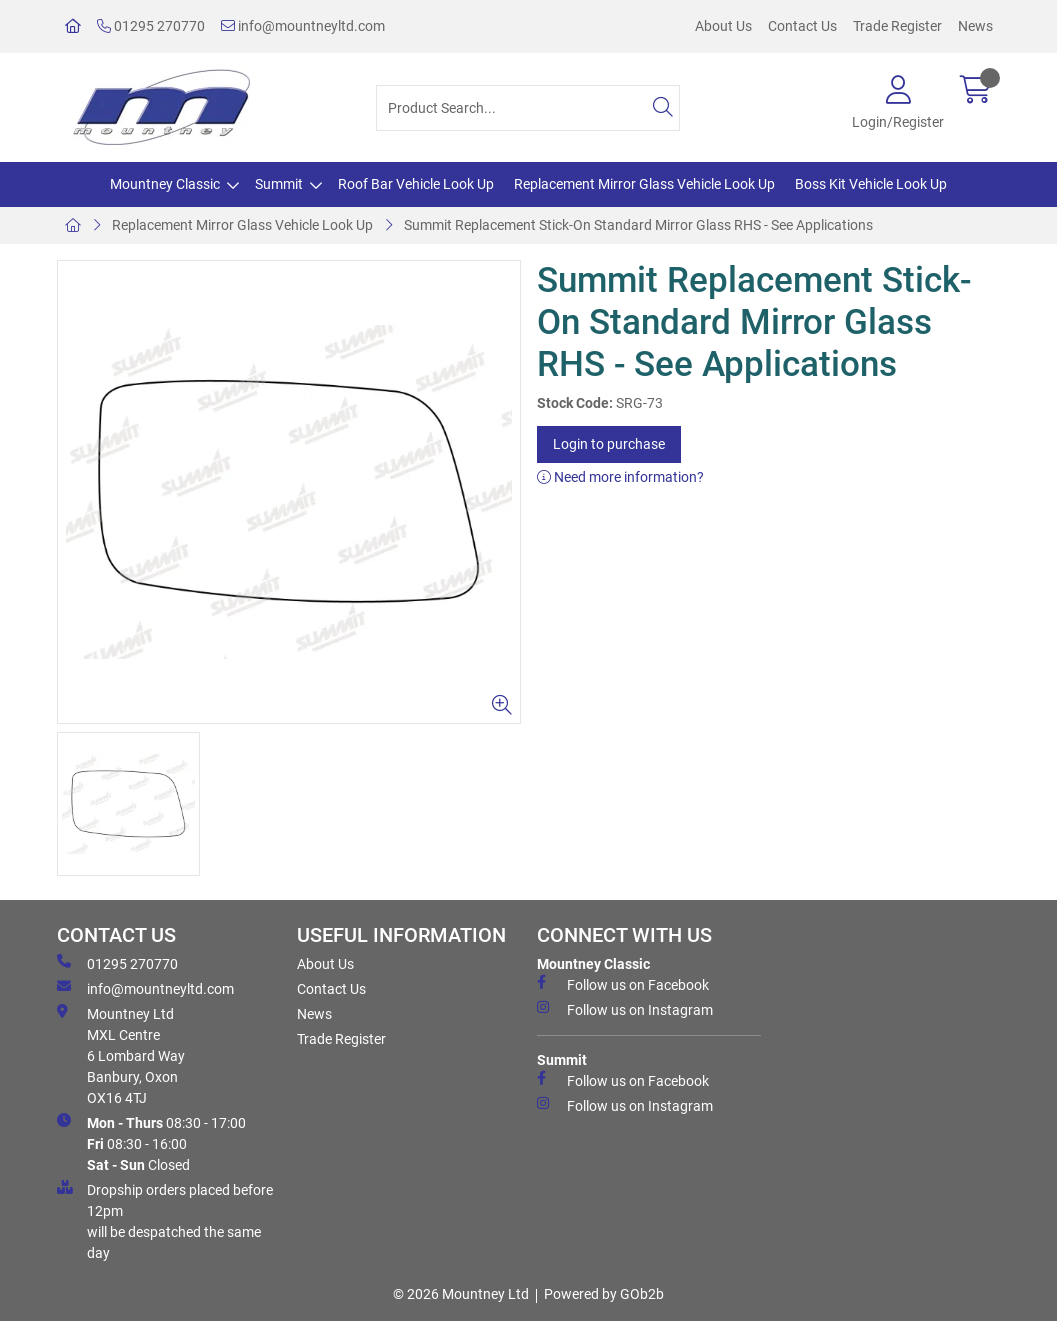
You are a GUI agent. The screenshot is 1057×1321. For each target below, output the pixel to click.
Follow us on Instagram (625, 1009)
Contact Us (802, 26)
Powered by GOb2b (604, 1294)
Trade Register (897, 26)
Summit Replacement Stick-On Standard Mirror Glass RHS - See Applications (638, 225)
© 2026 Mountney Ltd (461, 1294)
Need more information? (620, 477)
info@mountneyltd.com (303, 26)
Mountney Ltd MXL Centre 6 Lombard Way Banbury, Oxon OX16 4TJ (121, 1055)
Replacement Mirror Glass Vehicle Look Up (644, 184)
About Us (723, 26)
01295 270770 (151, 26)
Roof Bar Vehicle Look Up (416, 184)
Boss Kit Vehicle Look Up (871, 184)
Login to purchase (609, 444)
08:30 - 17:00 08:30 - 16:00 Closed (151, 1143)
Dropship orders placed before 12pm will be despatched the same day (165, 1220)
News (975, 26)
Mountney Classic (165, 184)
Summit (279, 184)
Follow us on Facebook (623, 984)
